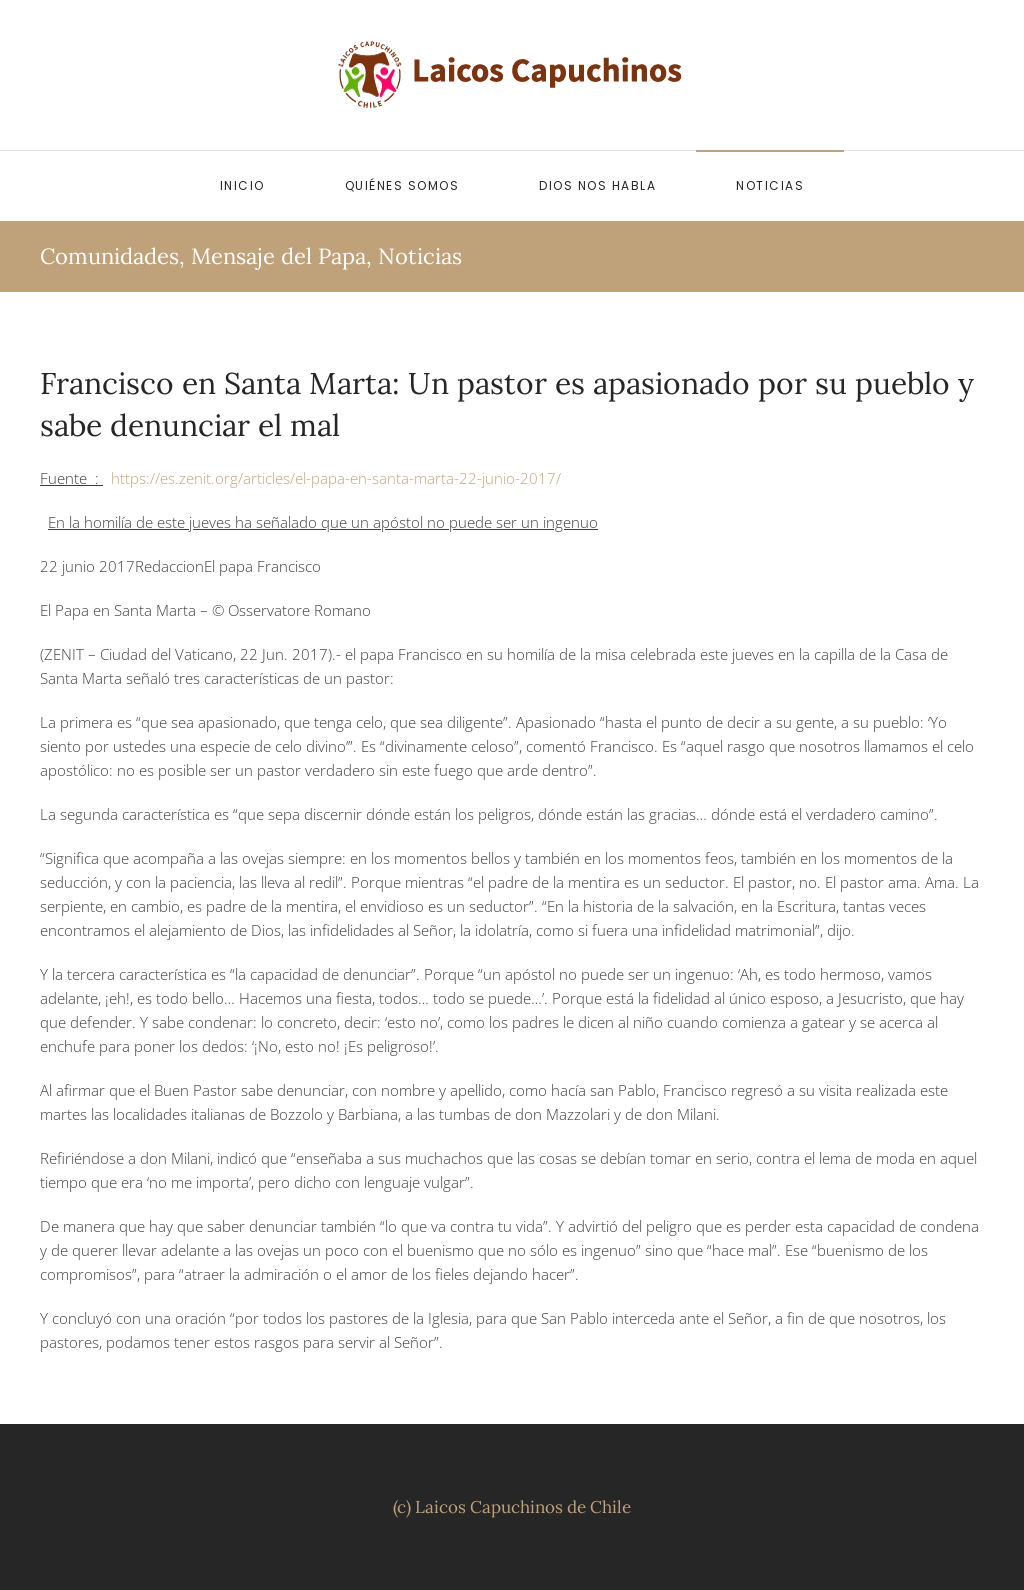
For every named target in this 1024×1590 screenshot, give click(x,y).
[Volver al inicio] (512, 75)
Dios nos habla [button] (597, 185)
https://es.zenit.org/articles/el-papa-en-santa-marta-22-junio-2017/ (336, 478)
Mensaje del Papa (278, 256)
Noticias (770, 185)
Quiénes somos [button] (402, 185)
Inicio (242, 185)
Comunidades (109, 256)
